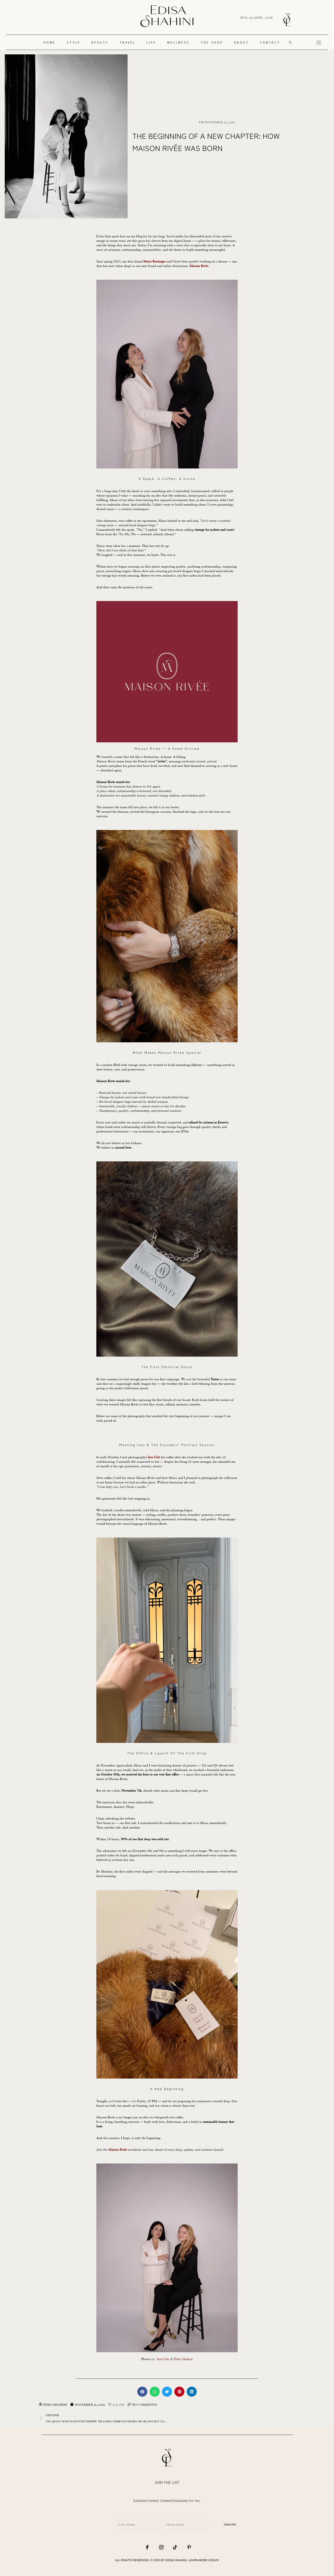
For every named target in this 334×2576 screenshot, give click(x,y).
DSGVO (213, 2561)
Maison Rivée (117, 2149)
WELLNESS (178, 42)
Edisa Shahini (183, 2359)
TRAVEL (127, 42)
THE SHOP (212, 42)
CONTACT (270, 42)
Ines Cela (163, 2359)
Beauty (99, 42)
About (241, 42)
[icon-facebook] (149, 2547)
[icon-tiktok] (173, 2547)
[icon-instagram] (161, 2547)
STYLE (73, 42)
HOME (50, 42)
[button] (142, 2392)
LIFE (151, 42)
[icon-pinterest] (185, 2547)
